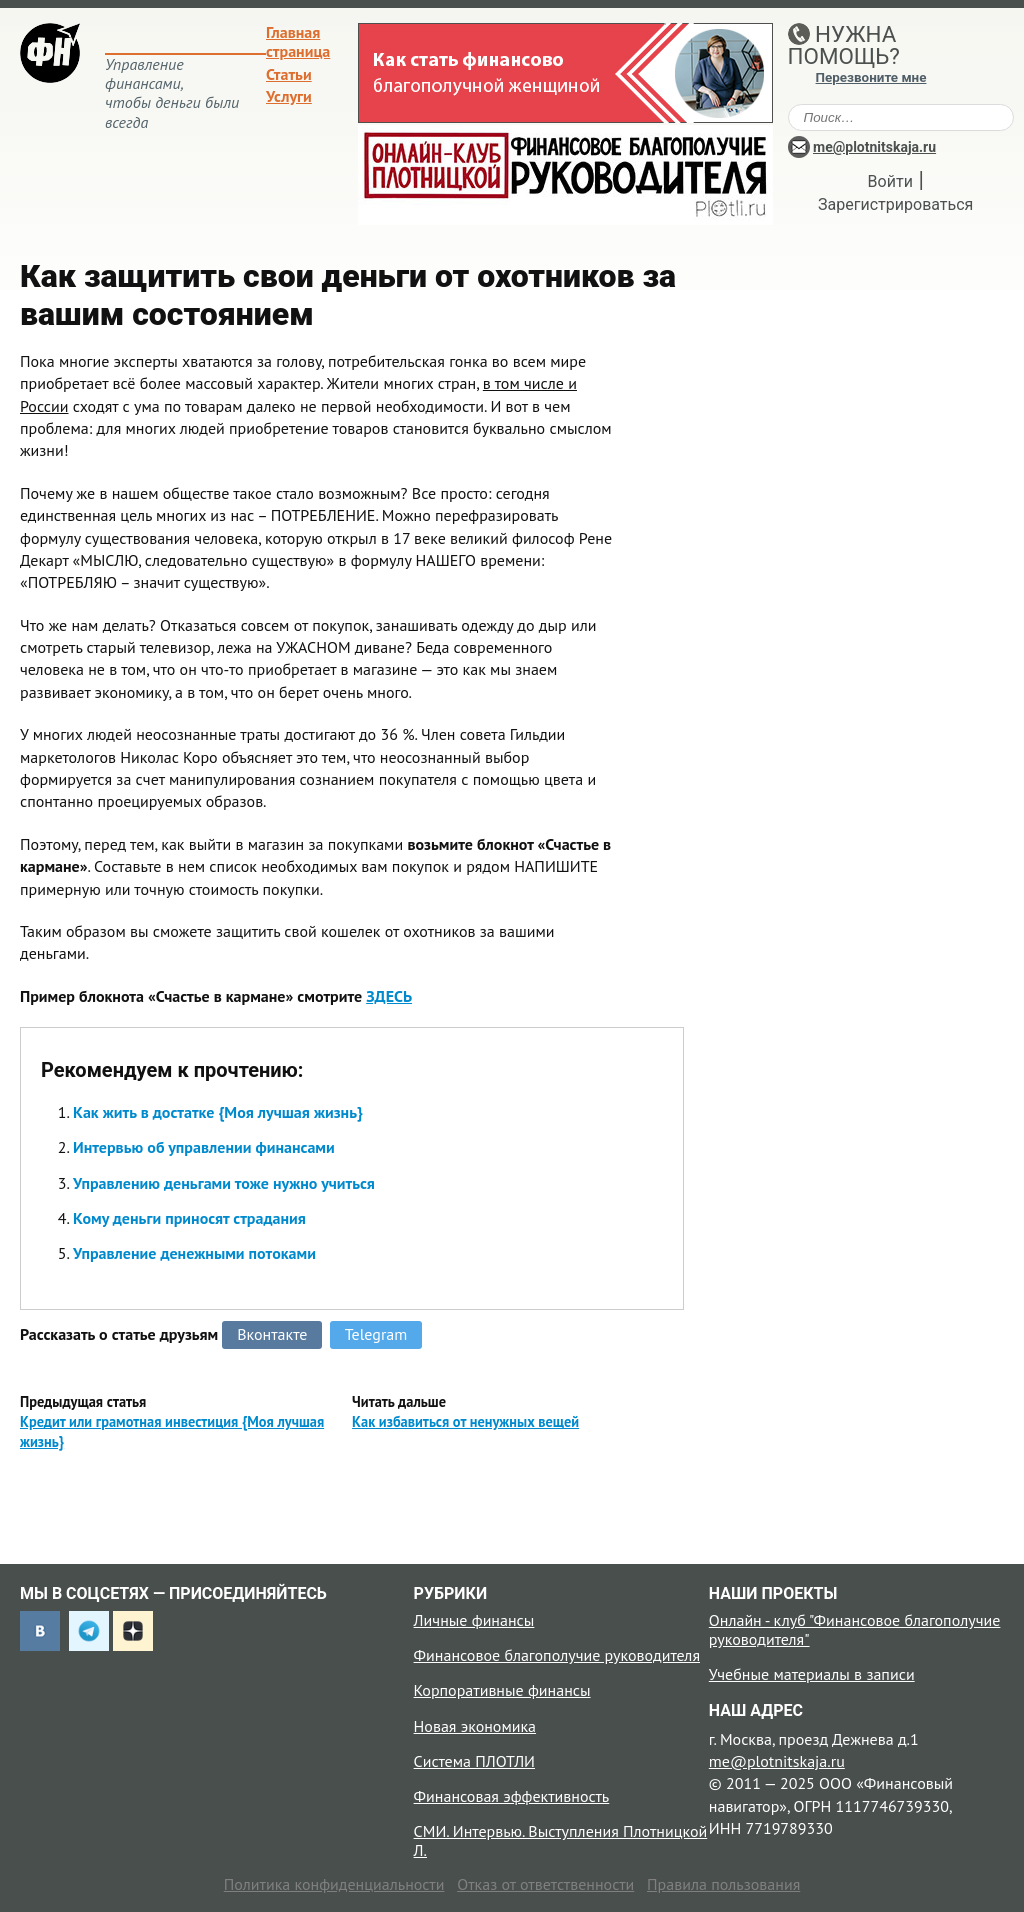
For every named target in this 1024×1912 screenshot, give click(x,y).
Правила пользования (723, 1884)
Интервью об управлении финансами (204, 1147)
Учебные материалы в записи (812, 1674)
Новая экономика (475, 1726)
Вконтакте (272, 1334)
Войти (890, 181)
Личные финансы (474, 1620)
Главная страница (298, 41)
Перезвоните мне (871, 77)
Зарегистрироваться (895, 204)
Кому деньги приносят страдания (189, 1218)
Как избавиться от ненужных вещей (465, 1421)
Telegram (376, 1334)
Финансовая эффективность (512, 1796)
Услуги (289, 96)
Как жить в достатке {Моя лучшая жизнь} (218, 1112)
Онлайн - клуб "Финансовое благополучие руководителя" (855, 1629)
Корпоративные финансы (502, 1690)
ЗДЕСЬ (389, 996)
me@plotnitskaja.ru (874, 147)
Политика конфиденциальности (334, 1884)
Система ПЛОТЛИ (474, 1761)
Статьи (289, 74)
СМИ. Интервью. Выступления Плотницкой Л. (561, 1840)
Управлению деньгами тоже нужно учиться (224, 1183)
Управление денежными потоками (194, 1253)
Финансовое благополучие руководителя (557, 1655)
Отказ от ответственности (545, 1884)
